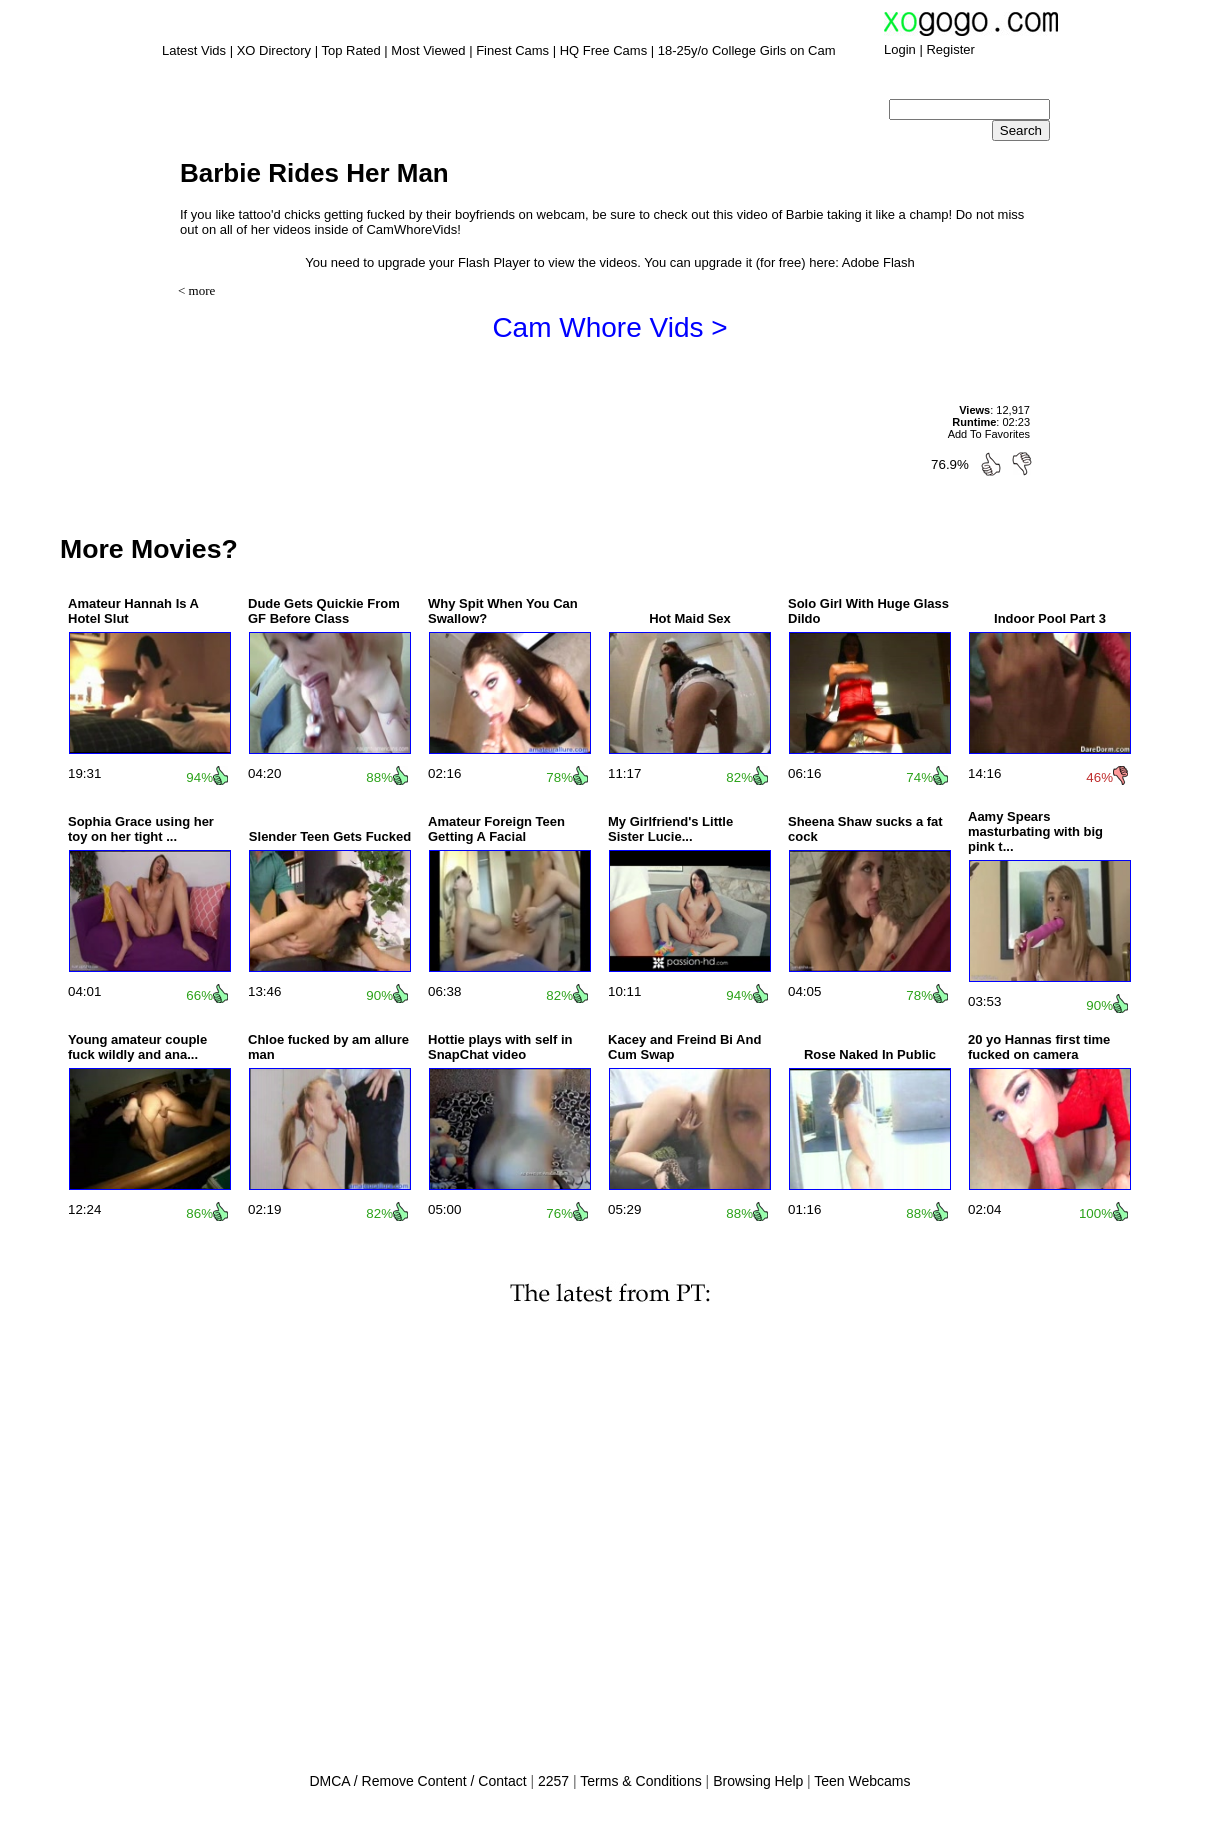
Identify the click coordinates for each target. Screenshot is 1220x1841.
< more (196, 290)
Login (900, 49)
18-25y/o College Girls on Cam (747, 50)
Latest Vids (194, 50)
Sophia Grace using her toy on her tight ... (141, 829)
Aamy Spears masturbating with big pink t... (1035, 831)
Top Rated (350, 50)
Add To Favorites (989, 434)
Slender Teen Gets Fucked (330, 836)
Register (950, 49)
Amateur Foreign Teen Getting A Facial (496, 829)
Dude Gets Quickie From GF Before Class (324, 611)
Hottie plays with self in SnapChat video (500, 1047)
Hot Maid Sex (690, 618)
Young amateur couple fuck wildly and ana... (137, 1047)
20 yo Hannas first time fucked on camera (1039, 1047)
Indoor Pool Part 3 (1050, 618)
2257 (553, 1781)
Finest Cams (512, 50)
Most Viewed (428, 50)
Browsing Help (758, 1781)
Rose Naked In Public (870, 1054)
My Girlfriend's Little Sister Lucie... (670, 829)
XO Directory (274, 50)
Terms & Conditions (640, 1781)
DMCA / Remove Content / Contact (417, 1781)
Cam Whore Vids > (609, 327)
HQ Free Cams (603, 50)
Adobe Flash (878, 262)
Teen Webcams (862, 1781)
